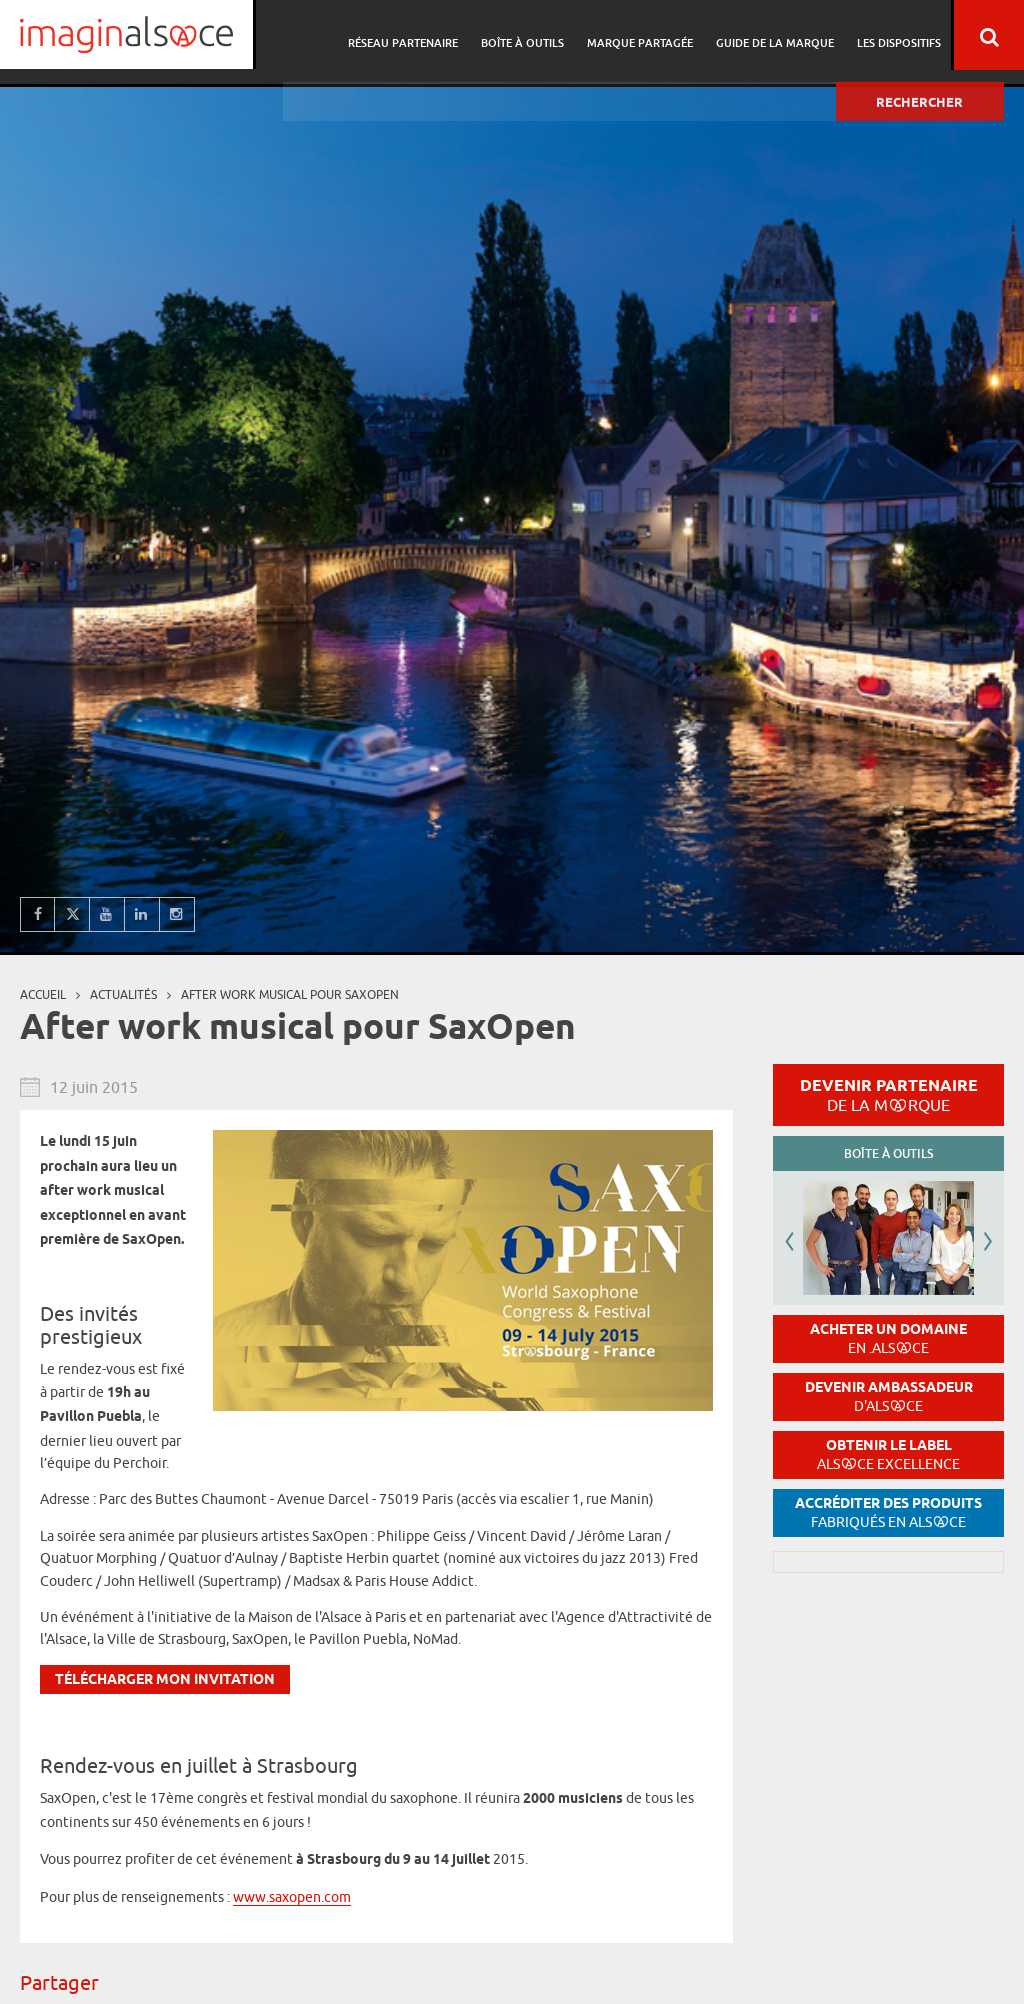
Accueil (43, 994)
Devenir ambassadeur (889, 1396)
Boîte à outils (531, 35)
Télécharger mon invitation (165, 1680)
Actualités (123, 994)
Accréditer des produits (888, 1512)
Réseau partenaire (415, 35)
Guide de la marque (778, 35)
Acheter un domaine (888, 1338)
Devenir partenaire (889, 1095)
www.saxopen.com (292, 1897)
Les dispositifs (899, 35)
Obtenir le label (888, 1454)
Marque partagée (646, 35)
